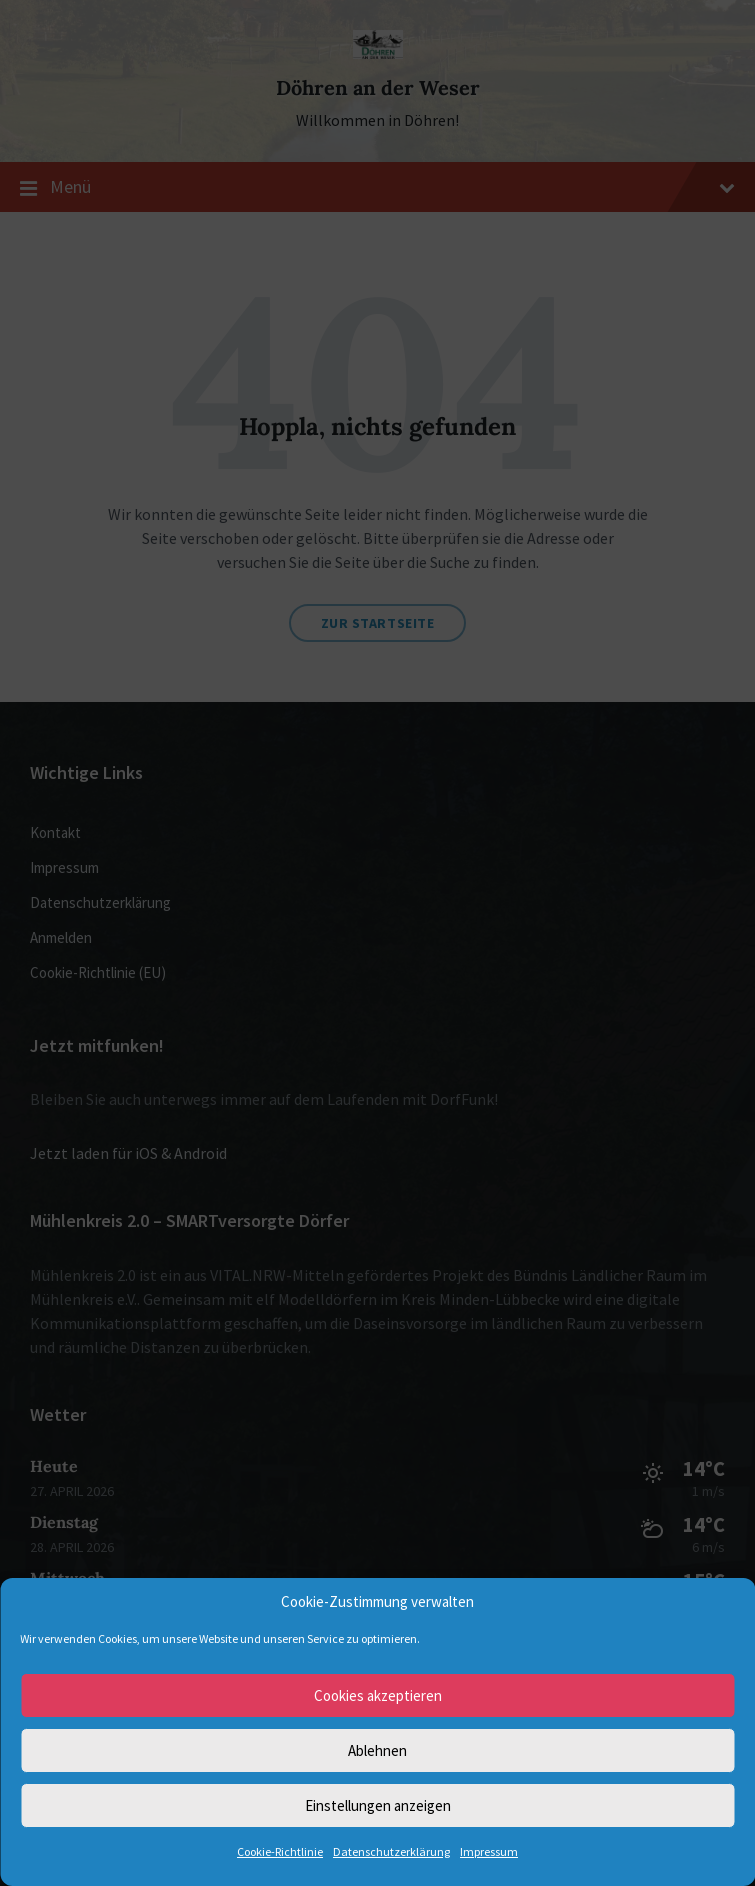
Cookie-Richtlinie (280, 1851)
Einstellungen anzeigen (378, 1805)
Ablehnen (377, 1750)
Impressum (489, 1851)
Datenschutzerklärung (391, 1851)
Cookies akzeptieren (378, 1695)
